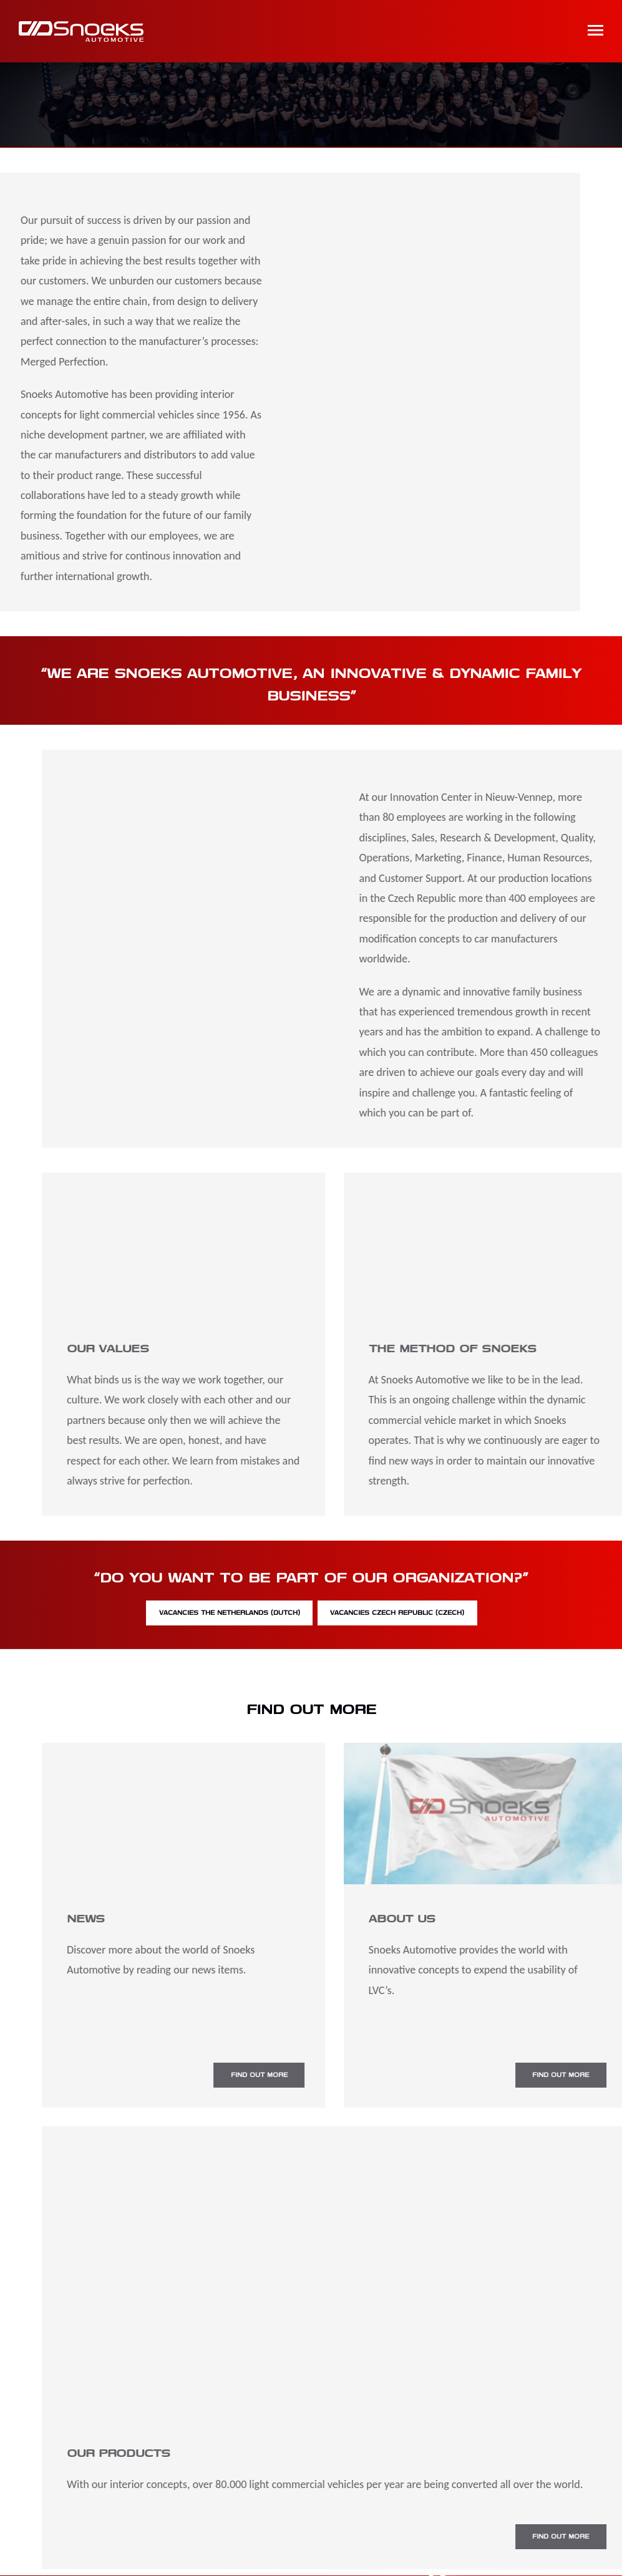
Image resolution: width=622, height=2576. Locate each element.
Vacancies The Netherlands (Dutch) (211, 1615)
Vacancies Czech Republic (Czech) (417, 1615)
